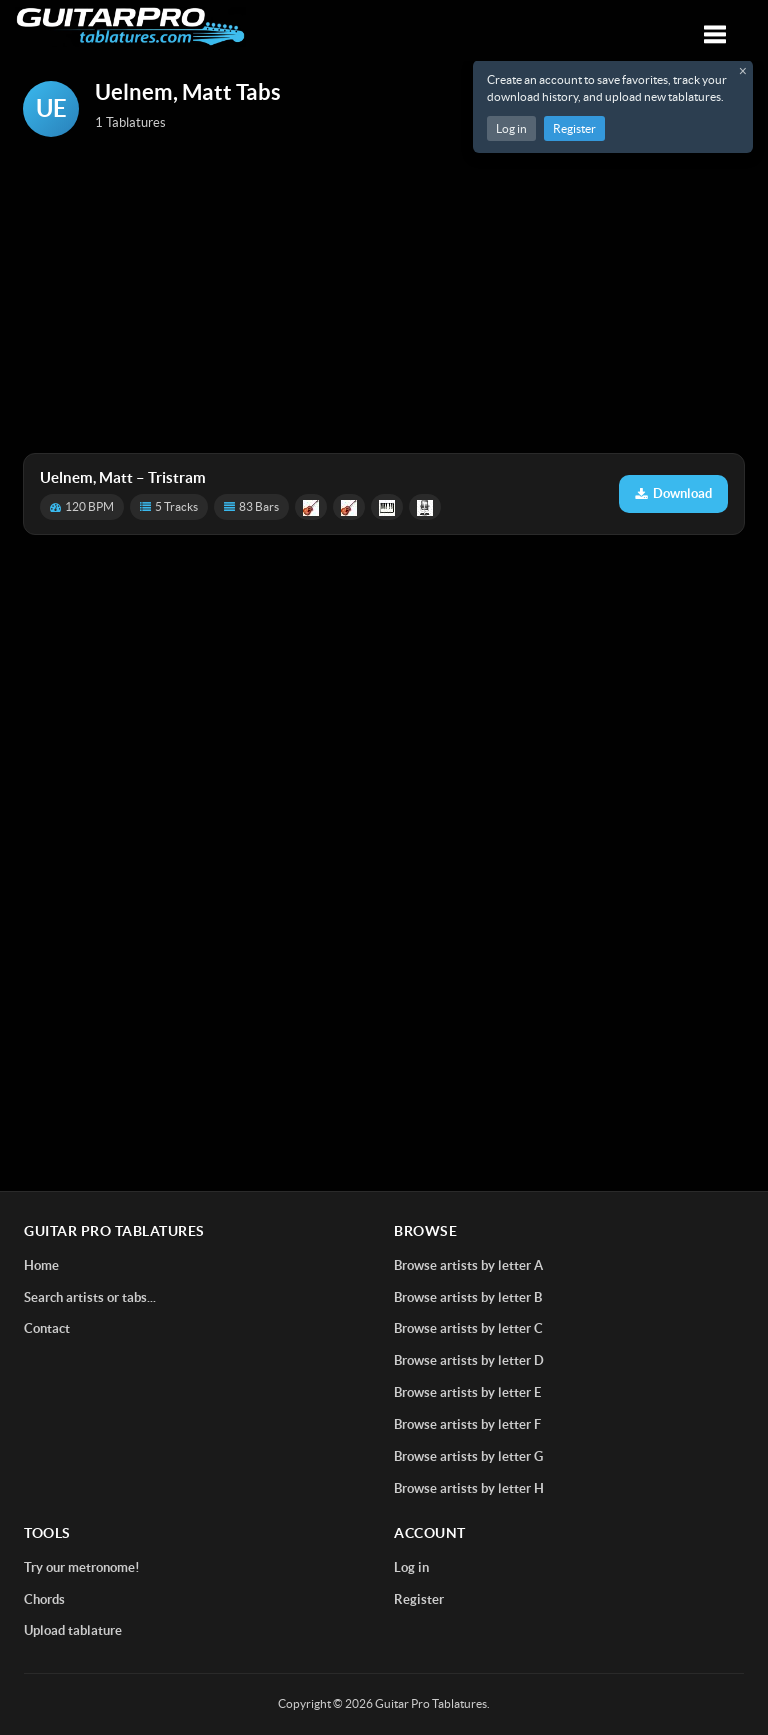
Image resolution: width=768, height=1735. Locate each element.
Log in (511, 128)
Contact (47, 1328)
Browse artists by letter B (468, 1297)
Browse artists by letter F (467, 1424)
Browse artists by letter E (467, 1392)
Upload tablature (73, 1630)
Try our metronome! (82, 1567)
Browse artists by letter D (469, 1360)
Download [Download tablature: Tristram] (673, 493)
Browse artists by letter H (469, 1488)
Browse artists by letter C (468, 1328)
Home (41, 1265)
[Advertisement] (384, 297)
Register (574, 128)
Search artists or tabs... (90, 1297)
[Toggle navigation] (715, 34)
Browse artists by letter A (468, 1265)
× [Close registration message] (743, 71)
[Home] (130, 26)
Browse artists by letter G (468, 1456)
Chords (44, 1599)
